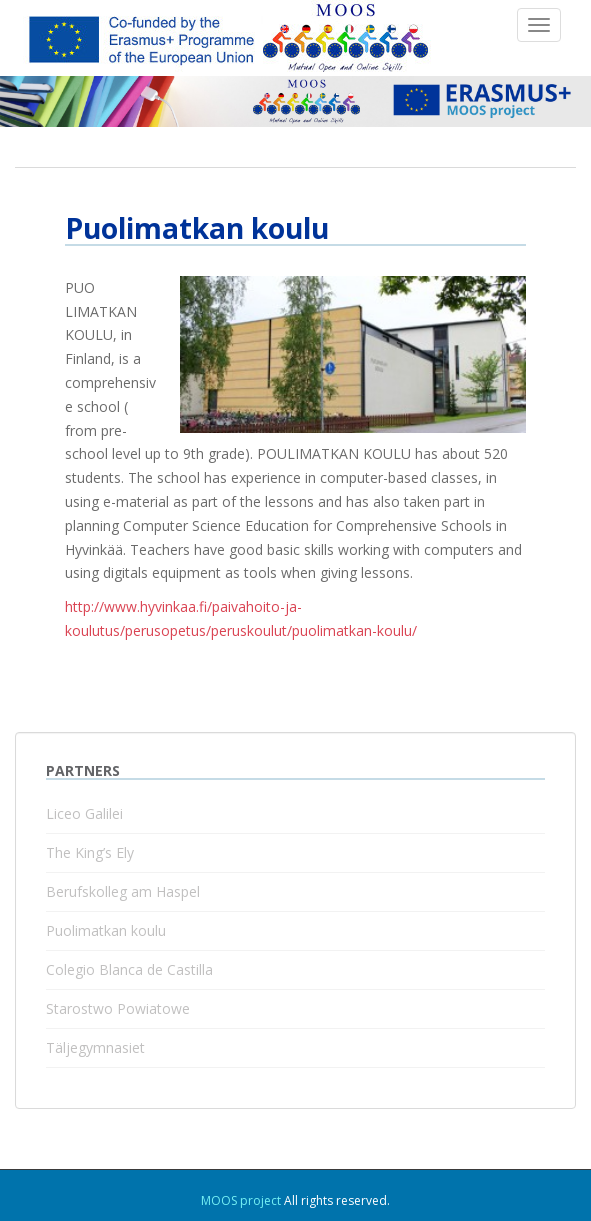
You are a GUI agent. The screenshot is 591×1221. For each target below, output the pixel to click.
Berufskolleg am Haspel (123, 891)
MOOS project (241, 1200)
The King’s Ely (90, 852)
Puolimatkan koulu (106, 930)
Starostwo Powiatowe (118, 1008)
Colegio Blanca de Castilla (129, 969)
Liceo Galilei (84, 813)
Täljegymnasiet (95, 1047)
